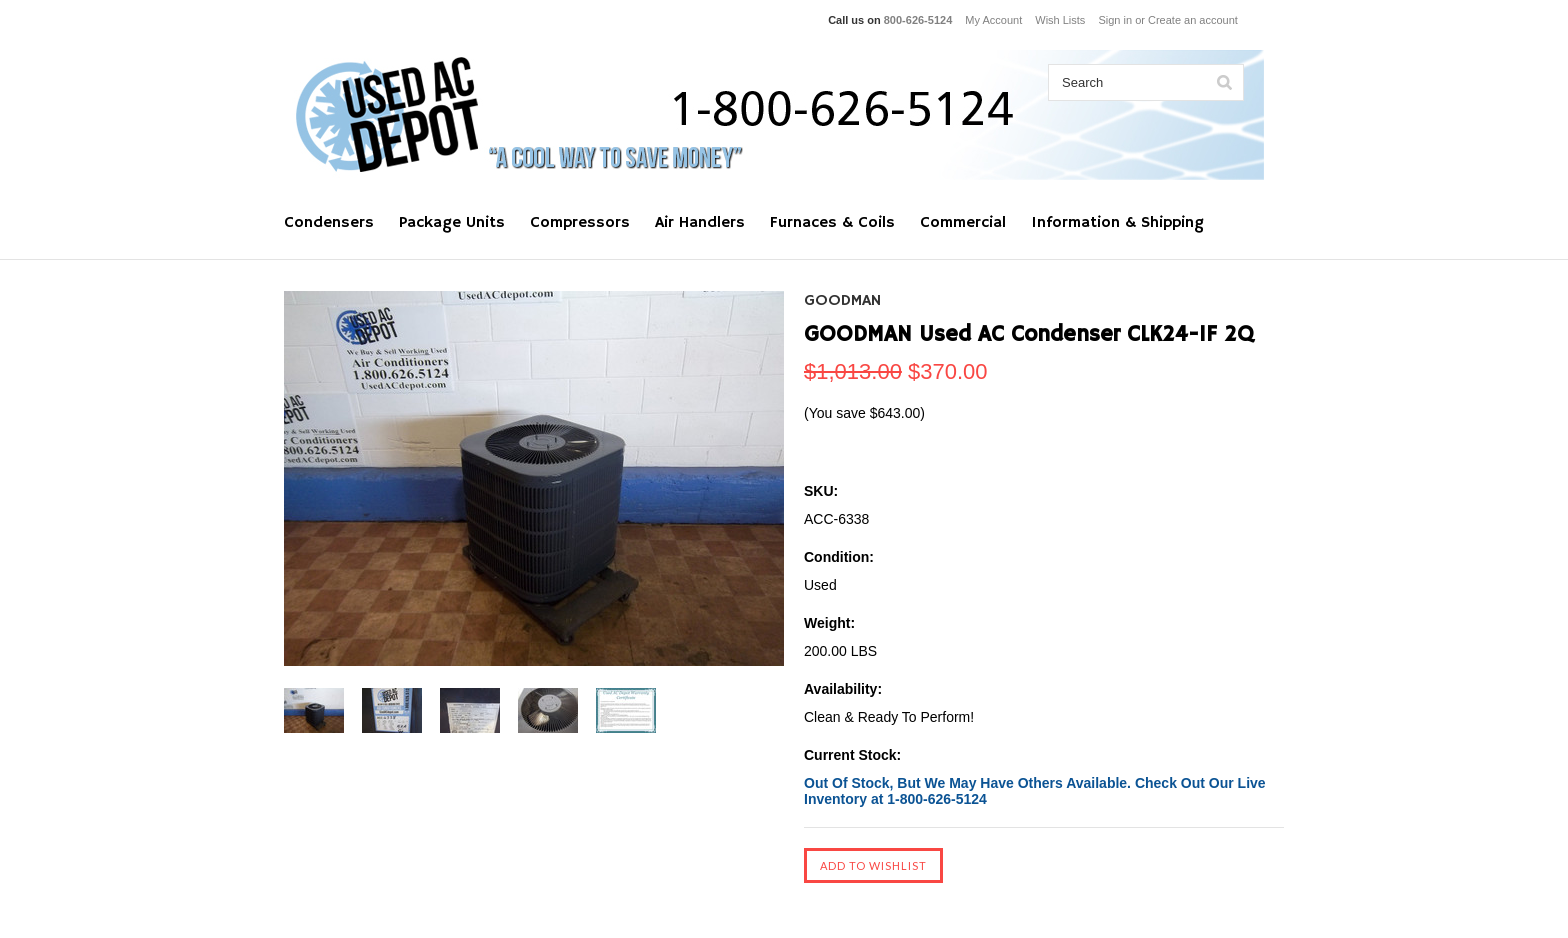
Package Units (452, 223)
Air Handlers (700, 223)
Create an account (1193, 20)
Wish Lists (1060, 20)
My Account (993, 20)
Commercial (963, 223)
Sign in (1115, 20)
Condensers (329, 223)
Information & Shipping (1117, 223)
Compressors (580, 223)
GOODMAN (842, 301)
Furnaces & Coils (832, 223)
